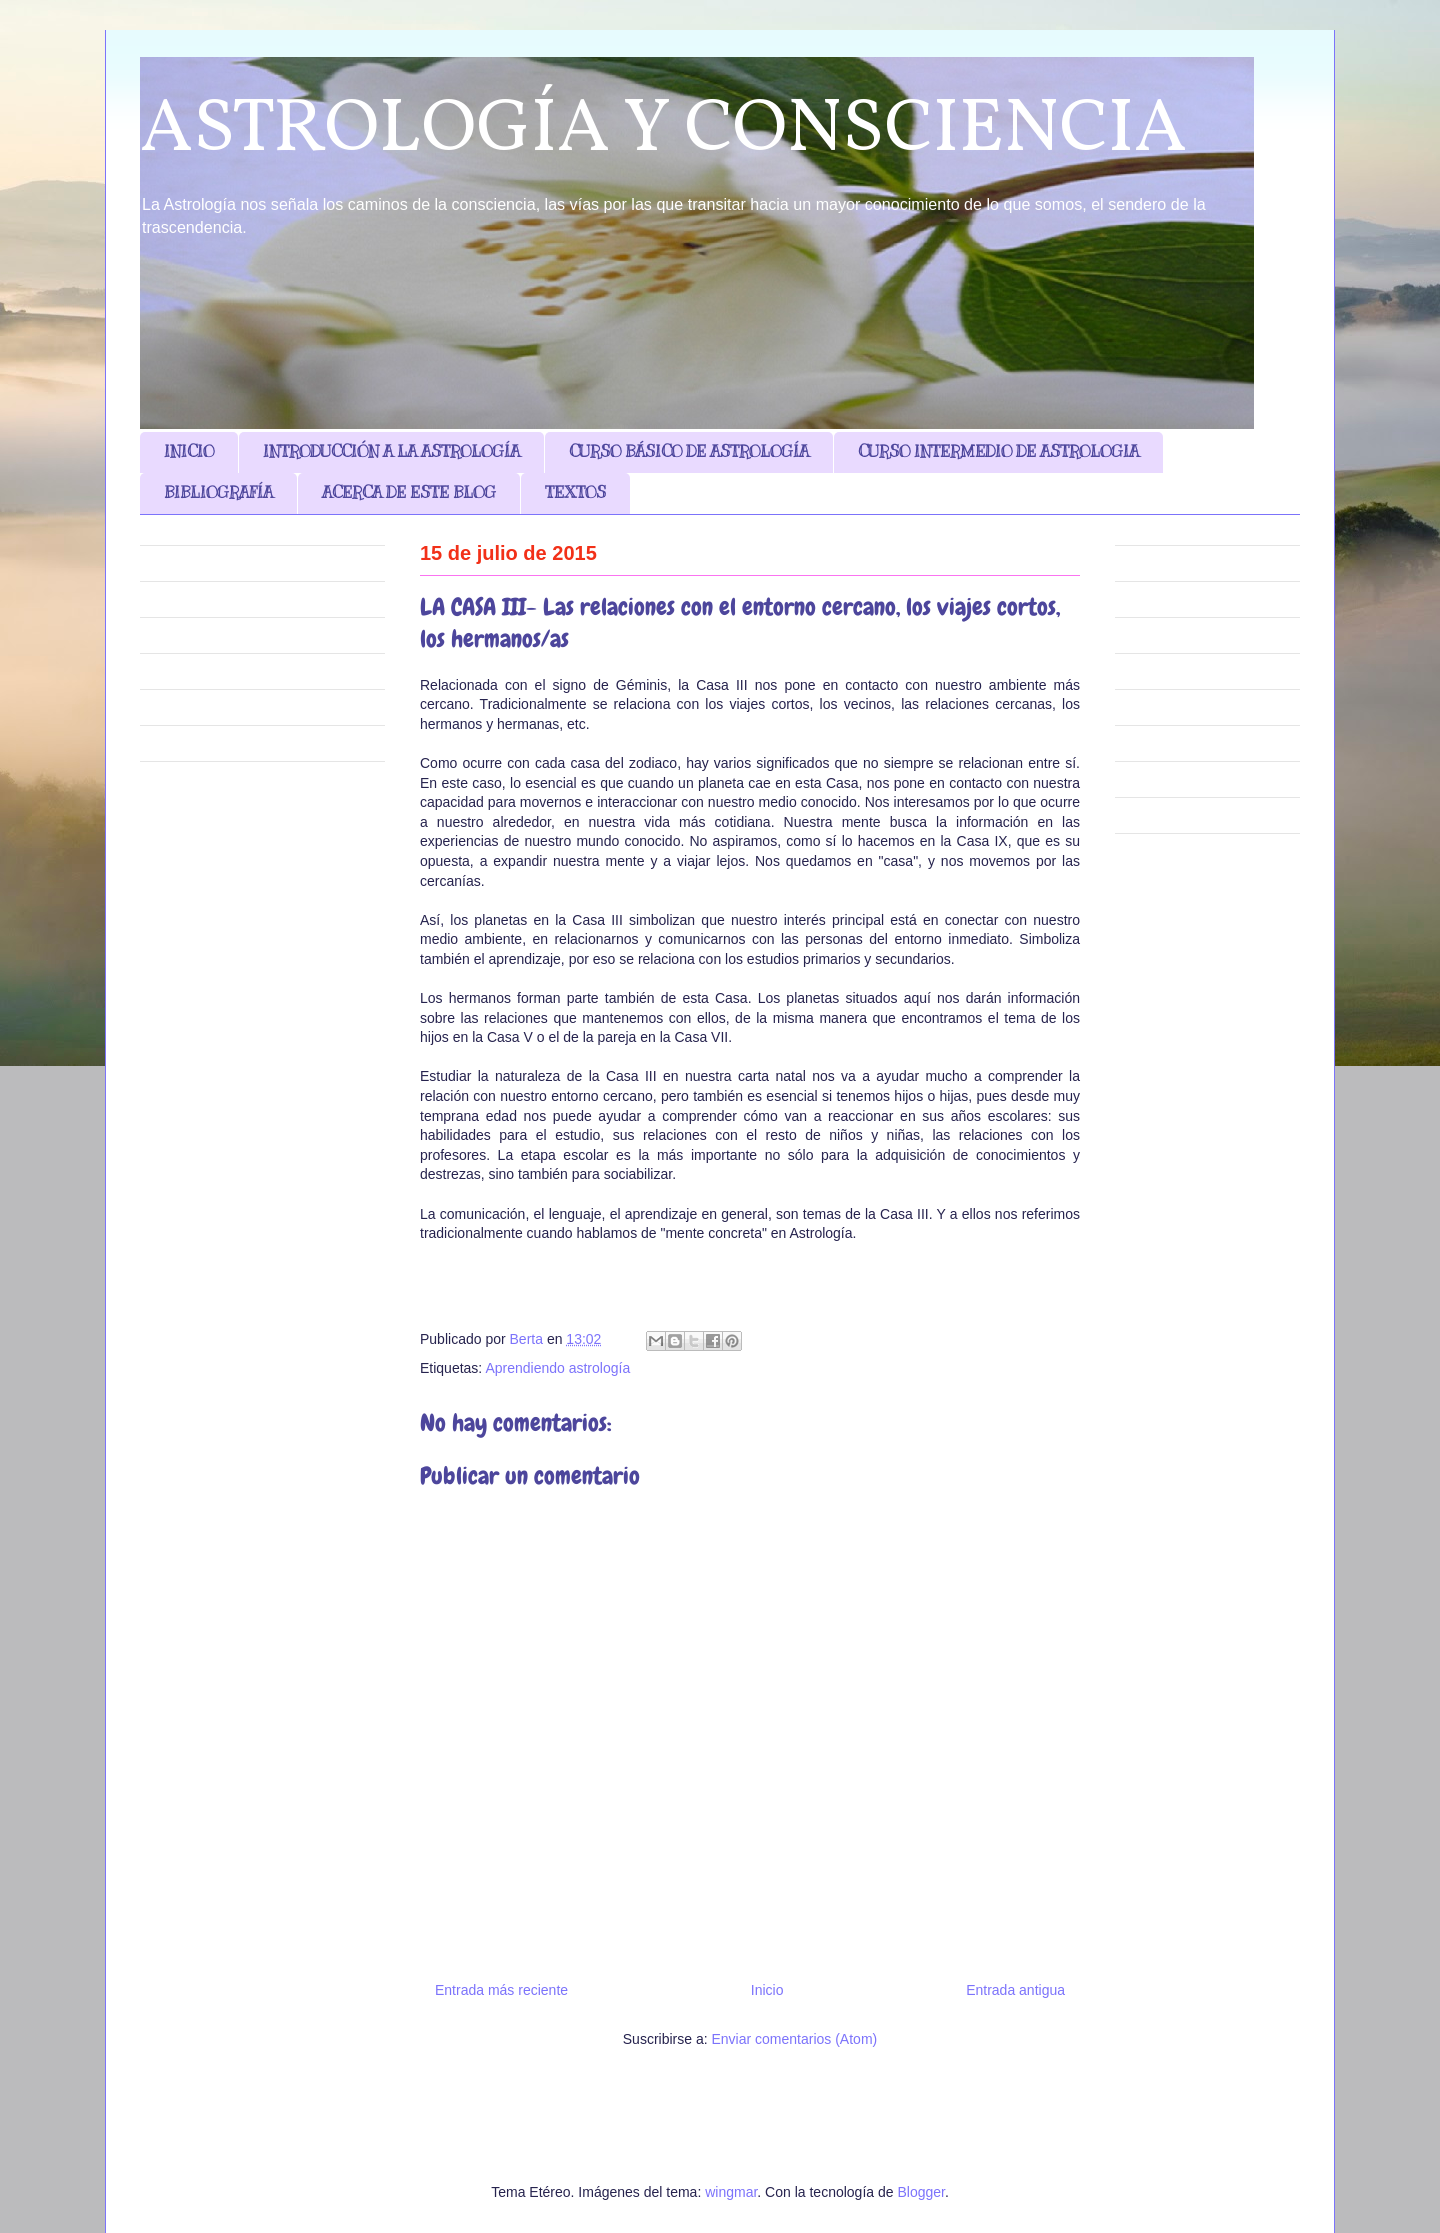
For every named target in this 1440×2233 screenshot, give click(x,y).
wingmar (731, 2192)
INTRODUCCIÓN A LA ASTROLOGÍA (391, 452)
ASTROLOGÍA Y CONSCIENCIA (663, 131)
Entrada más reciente (501, 1990)
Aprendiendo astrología (557, 1368)
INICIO (189, 452)
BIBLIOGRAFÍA (218, 493)
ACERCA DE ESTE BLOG (409, 493)
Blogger (920, 2192)
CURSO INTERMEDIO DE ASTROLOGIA (998, 452)
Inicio (767, 1990)
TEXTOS (575, 493)
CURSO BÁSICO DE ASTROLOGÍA (689, 452)
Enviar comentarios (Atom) (794, 2039)
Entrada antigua (1015, 1990)
